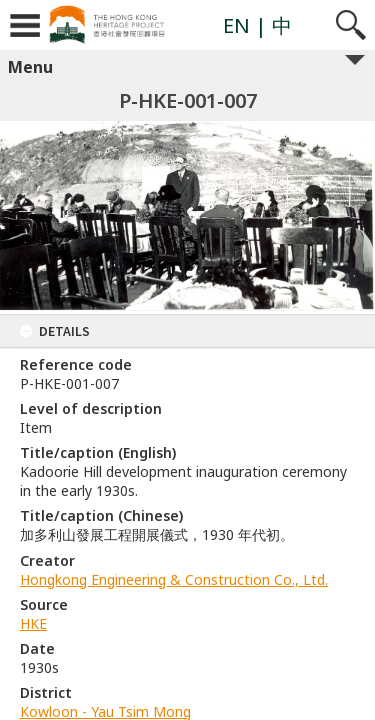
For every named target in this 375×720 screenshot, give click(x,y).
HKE (33, 623)
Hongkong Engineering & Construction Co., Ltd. (174, 579)
